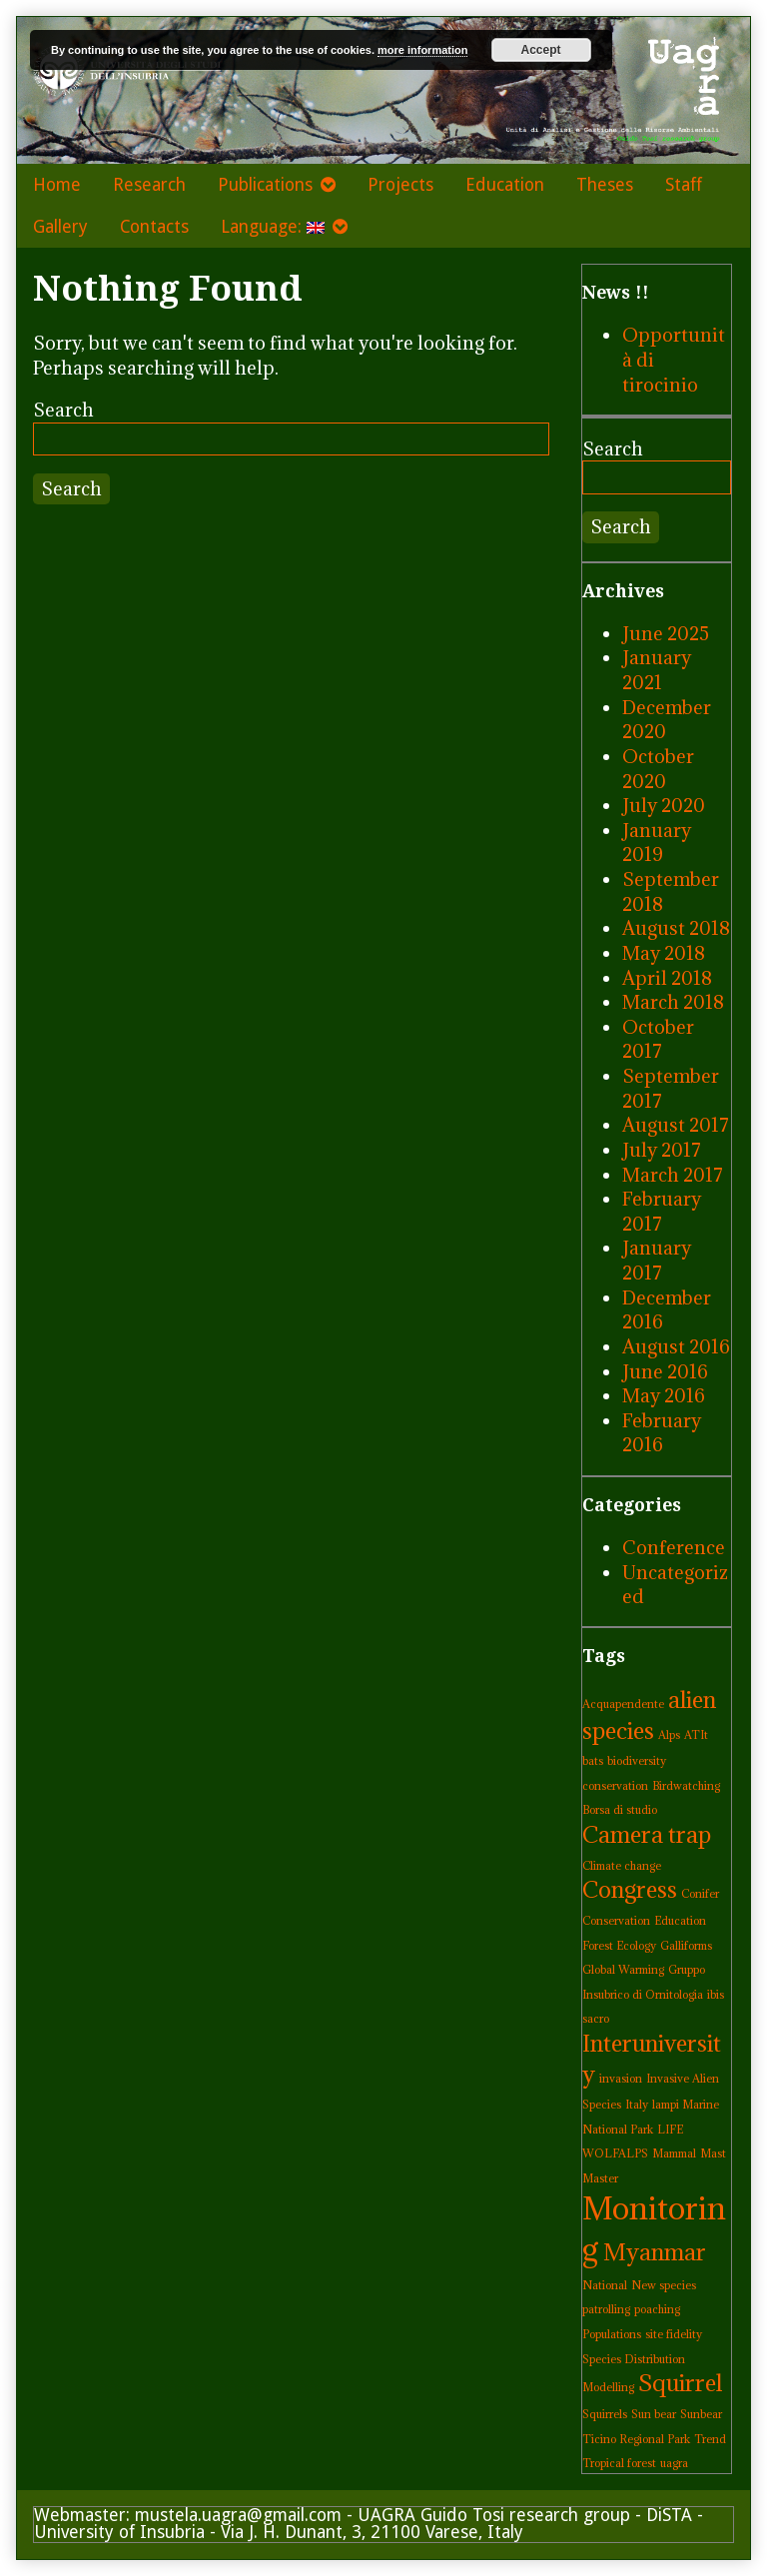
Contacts (154, 227)
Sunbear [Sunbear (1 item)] (701, 2414)
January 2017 (656, 1260)
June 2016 (665, 1371)
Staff (683, 185)
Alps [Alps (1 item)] (669, 1735)
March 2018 (673, 1002)
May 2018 (663, 953)
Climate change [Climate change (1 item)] (621, 1866)
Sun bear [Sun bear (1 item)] (653, 2414)
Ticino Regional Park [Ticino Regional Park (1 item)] (636, 2439)
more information (422, 50)
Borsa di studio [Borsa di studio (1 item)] (619, 1810)
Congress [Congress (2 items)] (629, 1889)
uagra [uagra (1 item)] (674, 2463)
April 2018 (667, 978)
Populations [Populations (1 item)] (611, 2334)
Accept (541, 50)
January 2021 (656, 669)
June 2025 (665, 633)
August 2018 (676, 928)
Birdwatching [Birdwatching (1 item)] (686, 1786)
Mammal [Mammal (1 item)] (674, 2153)
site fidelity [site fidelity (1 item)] (673, 2334)
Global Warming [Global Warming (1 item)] (623, 1970)
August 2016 (676, 1346)
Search (63, 410)
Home (57, 185)
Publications (265, 185)
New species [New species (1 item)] (663, 2285)
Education (504, 185)
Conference (673, 1547)
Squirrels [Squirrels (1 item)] (604, 2414)
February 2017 (661, 1211)
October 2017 (658, 1039)
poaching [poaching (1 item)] (657, 2309)
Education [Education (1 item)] (680, 1921)
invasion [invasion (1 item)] (620, 2079)
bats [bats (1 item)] (592, 1761)
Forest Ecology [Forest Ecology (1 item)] (619, 1946)
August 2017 (675, 1125)
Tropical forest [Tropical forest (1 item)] (619, 2463)
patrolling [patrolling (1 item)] (606, 2309)
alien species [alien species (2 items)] (649, 1715)
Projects (400, 185)
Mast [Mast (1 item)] (713, 2153)
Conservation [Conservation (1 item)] (616, 1921)
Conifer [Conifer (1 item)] (700, 1894)
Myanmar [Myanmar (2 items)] (654, 2251)
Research (149, 185)
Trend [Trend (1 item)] (710, 2439)
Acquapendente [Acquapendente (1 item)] (623, 1704)
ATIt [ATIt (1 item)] (696, 1735)
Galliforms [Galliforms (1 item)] (686, 1946)
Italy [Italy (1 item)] (636, 2105)
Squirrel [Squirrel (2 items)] (680, 2382)
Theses (604, 185)
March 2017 (672, 1175)
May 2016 (663, 1395)
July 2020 (663, 805)
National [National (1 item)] (604, 2285)
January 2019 (656, 842)
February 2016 (661, 1432)
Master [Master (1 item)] (600, 2178)
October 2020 (658, 768)
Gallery (60, 227)
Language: (273, 227)
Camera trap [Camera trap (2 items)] (646, 1834)
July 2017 (661, 1150)
